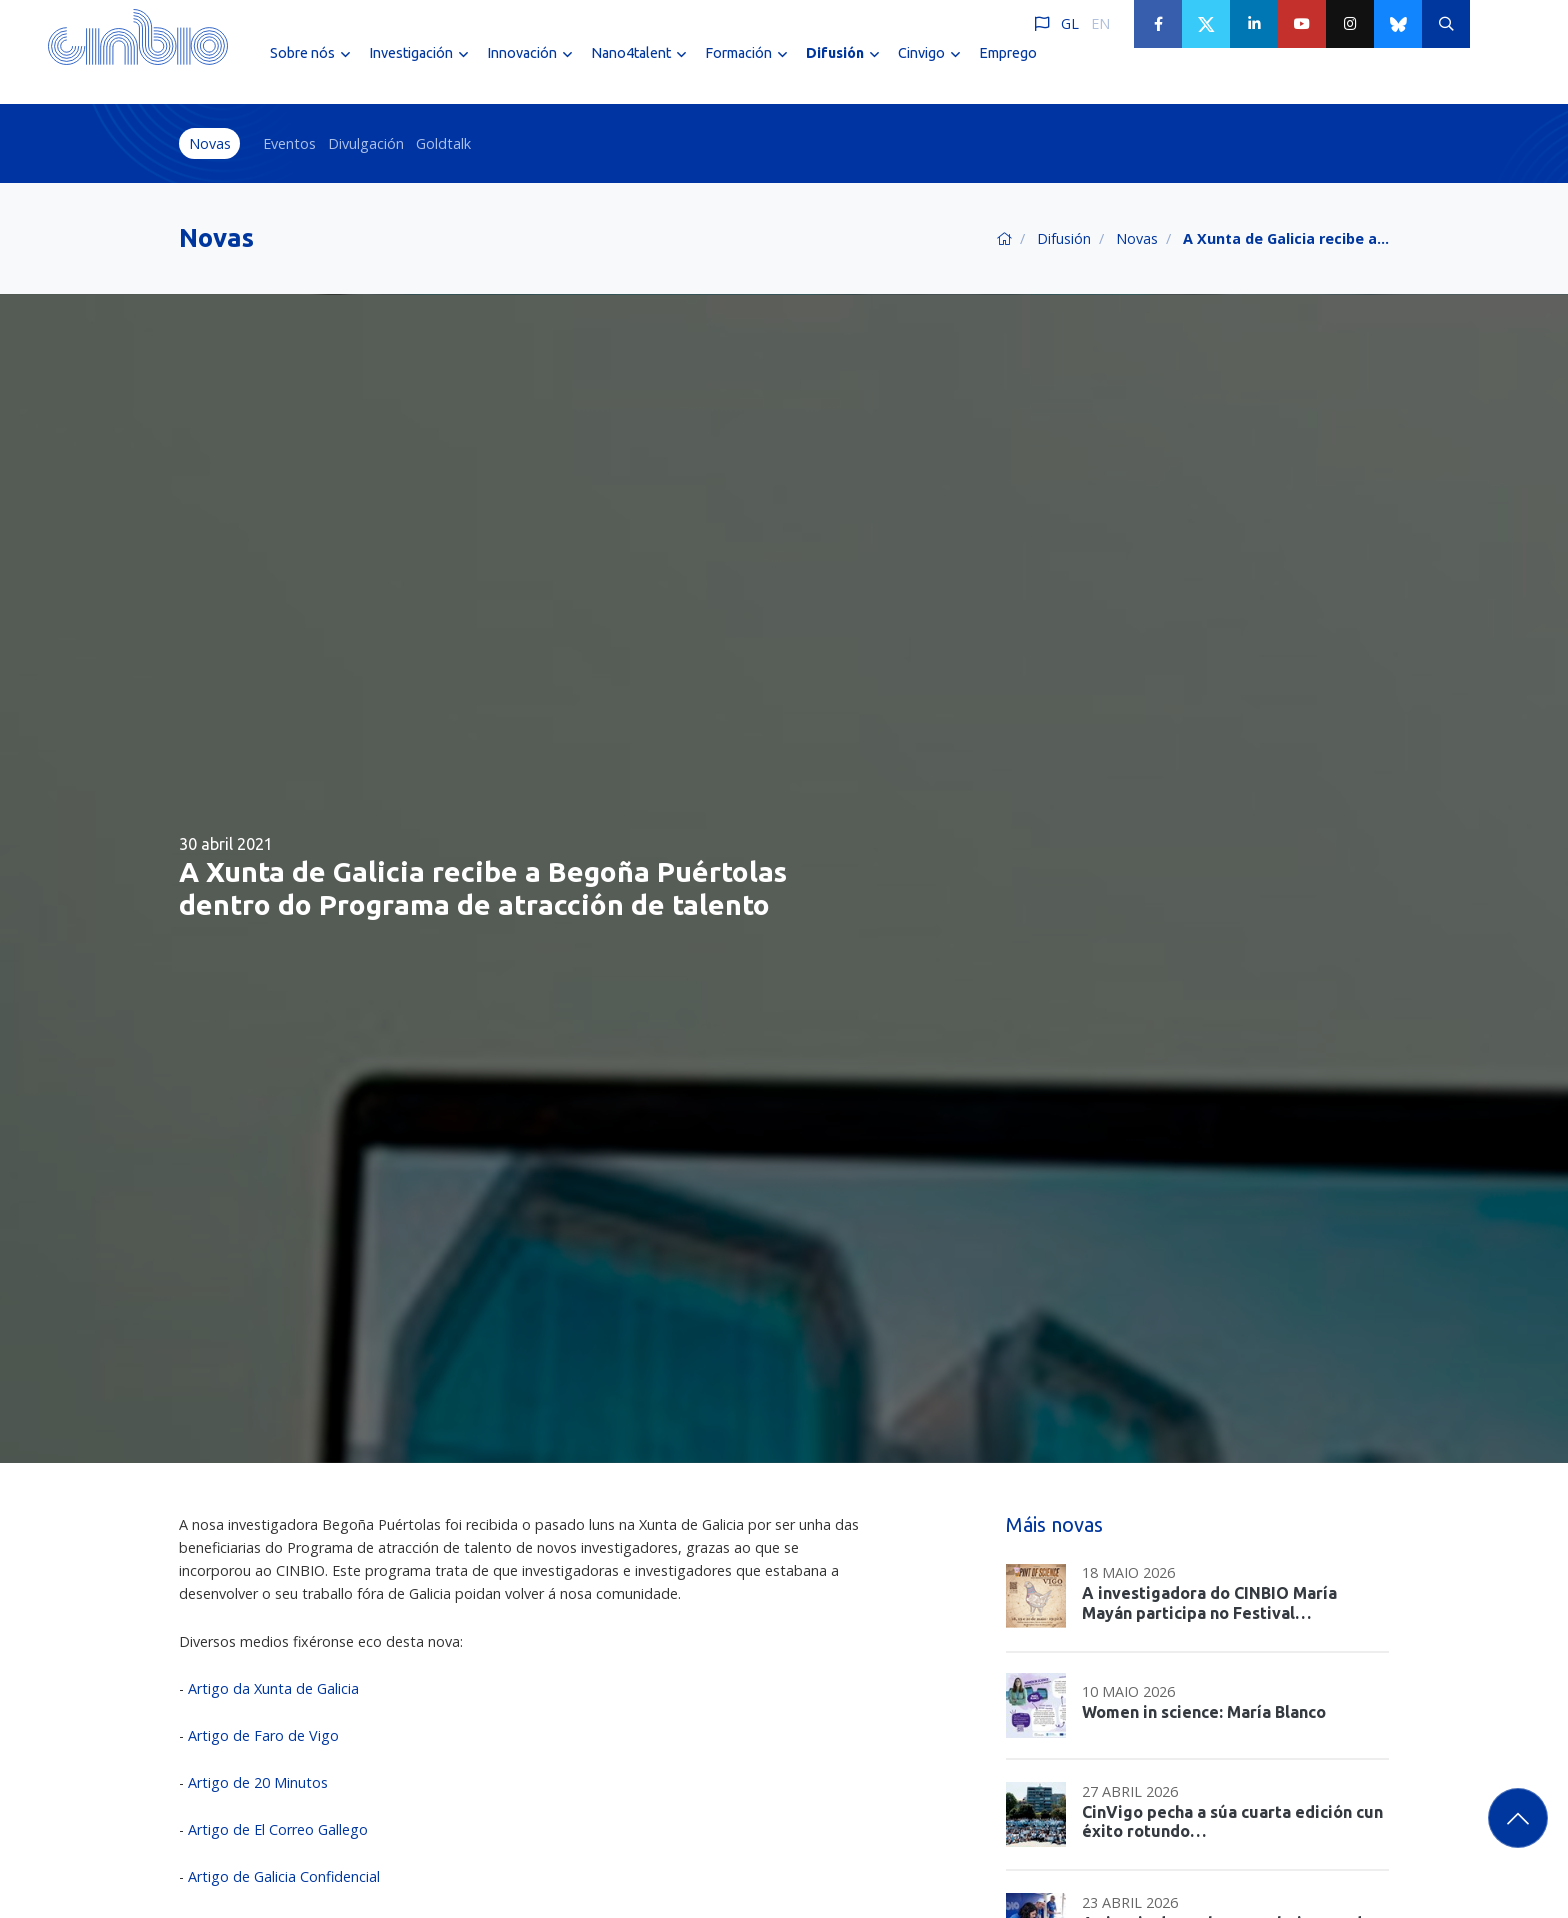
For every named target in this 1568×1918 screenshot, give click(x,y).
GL (1070, 23)
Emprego (1008, 68)
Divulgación (366, 143)
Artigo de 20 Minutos (256, 1782)
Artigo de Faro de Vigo (263, 1735)
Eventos (289, 143)
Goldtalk (443, 143)
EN (1100, 23)
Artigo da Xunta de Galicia (273, 1688)
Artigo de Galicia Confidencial (284, 1876)
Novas (210, 143)
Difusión (1064, 238)
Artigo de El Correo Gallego (278, 1829)
